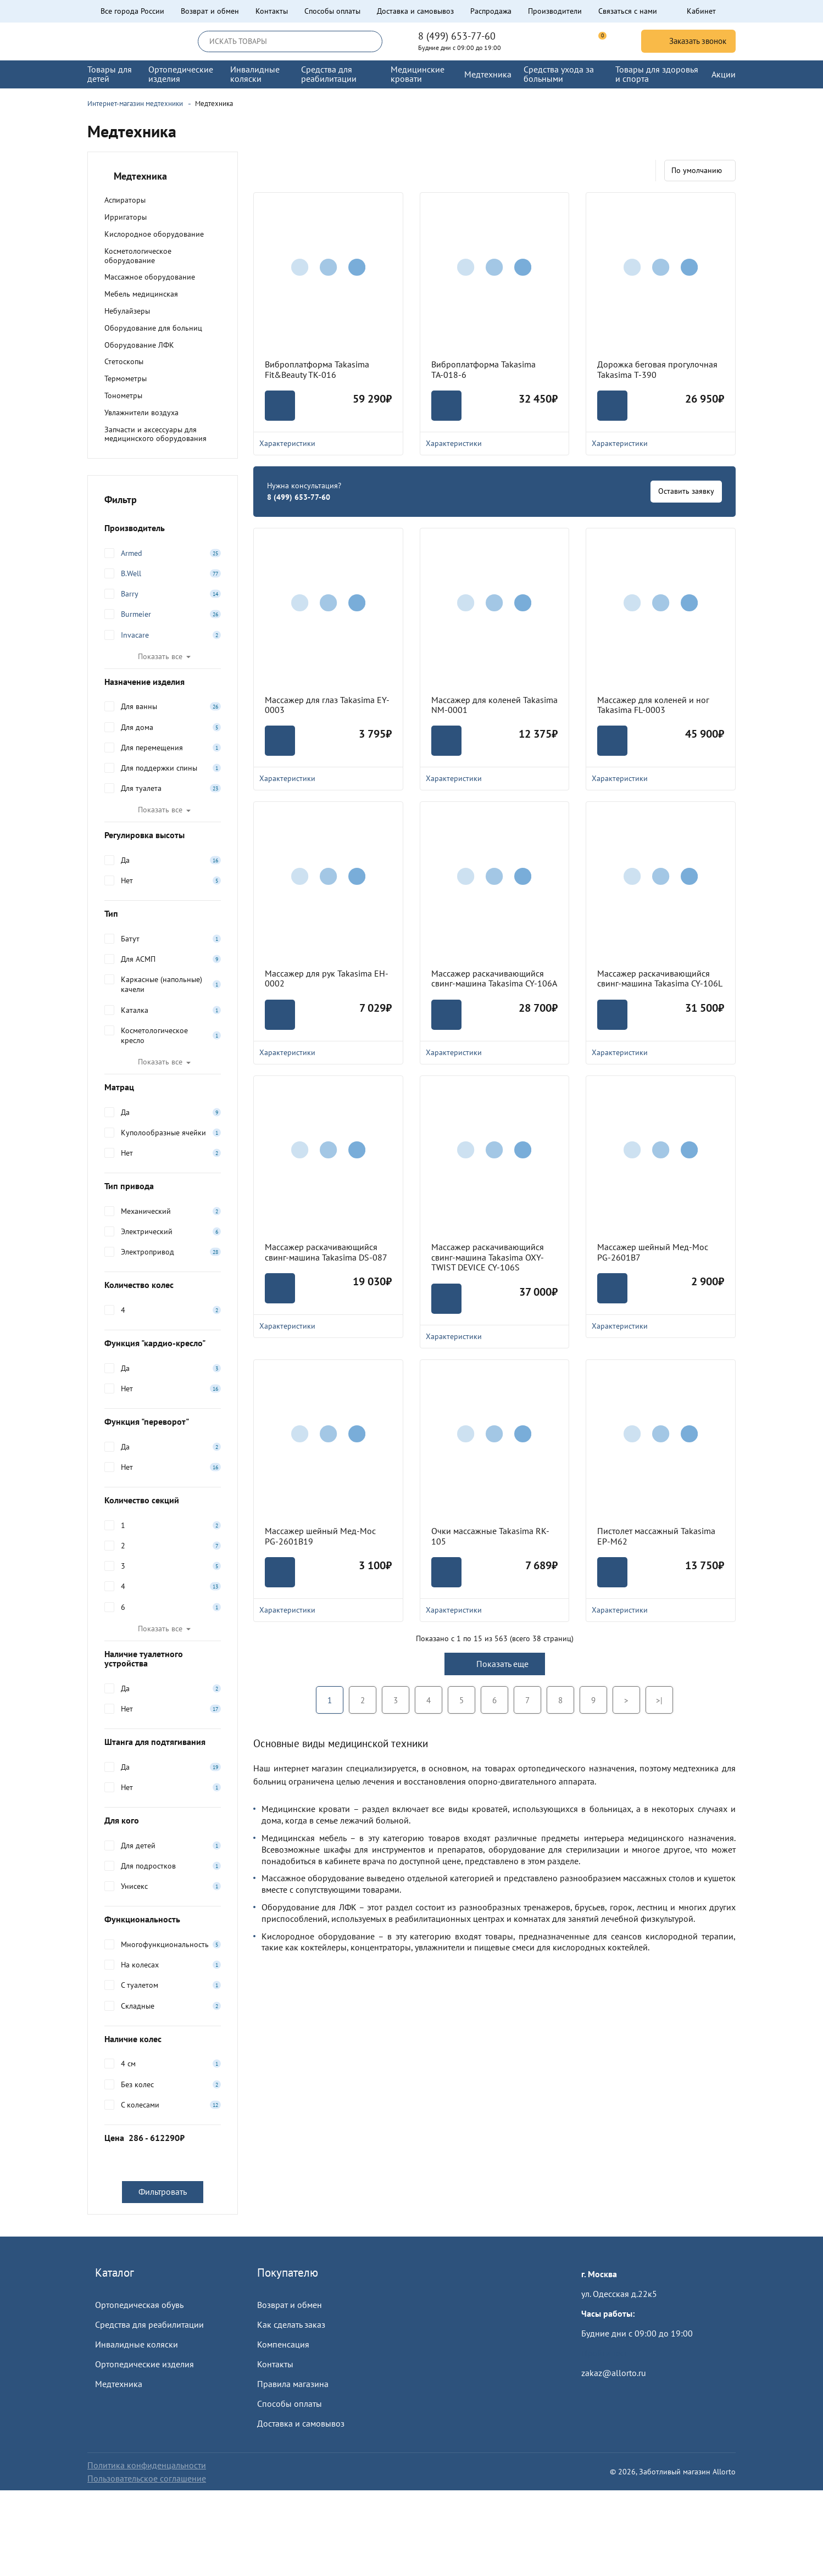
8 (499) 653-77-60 (457, 36)
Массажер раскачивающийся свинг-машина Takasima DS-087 (326, 1252)
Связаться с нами (627, 11)
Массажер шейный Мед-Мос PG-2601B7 (652, 1252)
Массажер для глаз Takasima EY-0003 (327, 705)
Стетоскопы (123, 361)
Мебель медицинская (141, 294)
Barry (129, 594)
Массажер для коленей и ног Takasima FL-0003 (653, 705)
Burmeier (136, 614)
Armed (131, 553)
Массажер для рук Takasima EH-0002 (326, 978)
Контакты (271, 11)
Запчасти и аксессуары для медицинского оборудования (155, 434)
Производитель (162, 527)
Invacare (135, 635)
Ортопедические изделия (144, 2363)
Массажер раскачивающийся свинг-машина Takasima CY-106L (659, 978)
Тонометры (123, 395)
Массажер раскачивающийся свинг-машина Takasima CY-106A (494, 978)
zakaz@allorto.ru (613, 2372)
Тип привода (162, 1185)
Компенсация (283, 2344)
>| (659, 1700)
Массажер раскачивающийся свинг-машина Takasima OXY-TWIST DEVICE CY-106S (487, 1257)
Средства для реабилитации (149, 2324)
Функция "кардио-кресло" (162, 1342)
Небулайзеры (127, 311)
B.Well (131, 573)
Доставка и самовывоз (415, 11)
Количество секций (162, 1500)
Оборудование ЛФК (139, 345)
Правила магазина (293, 2383)
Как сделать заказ (291, 2324)
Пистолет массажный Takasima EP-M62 (656, 1536)
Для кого (162, 1820)
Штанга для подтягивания (162, 1741)
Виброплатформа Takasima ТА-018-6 (483, 369)
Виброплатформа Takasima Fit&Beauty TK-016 (317, 369)
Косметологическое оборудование (137, 255)
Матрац (162, 1086)
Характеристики (328, 443)
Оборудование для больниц (153, 328)
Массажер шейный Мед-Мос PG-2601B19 (320, 1536)
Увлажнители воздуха (141, 412)
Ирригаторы (125, 217)
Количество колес (162, 1284)
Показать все (160, 656)
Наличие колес (162, 2038)
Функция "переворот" (162, 1421)
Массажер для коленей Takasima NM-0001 (494, 705)
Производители (555, 11)
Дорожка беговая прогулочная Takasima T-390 (657, 369)
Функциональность (162, 1919)
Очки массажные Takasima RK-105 (490, 1536)
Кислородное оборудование (154, 234)
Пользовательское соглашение (146, 2478)
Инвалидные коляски (136, 2344)
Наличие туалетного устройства (162, 1658)
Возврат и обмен (210, 11)
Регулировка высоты (162, 834)
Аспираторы (125, 200)
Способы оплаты (332, 11)
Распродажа (490, 11)
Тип (162, 913)
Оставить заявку (686, 491)
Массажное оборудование (149, 277)
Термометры (125, 378)
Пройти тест (604, 2353)
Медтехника (118, 2383)
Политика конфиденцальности (146, 2465)
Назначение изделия (162, 681)
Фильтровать (162, 2191)
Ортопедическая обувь (139, 2304)
